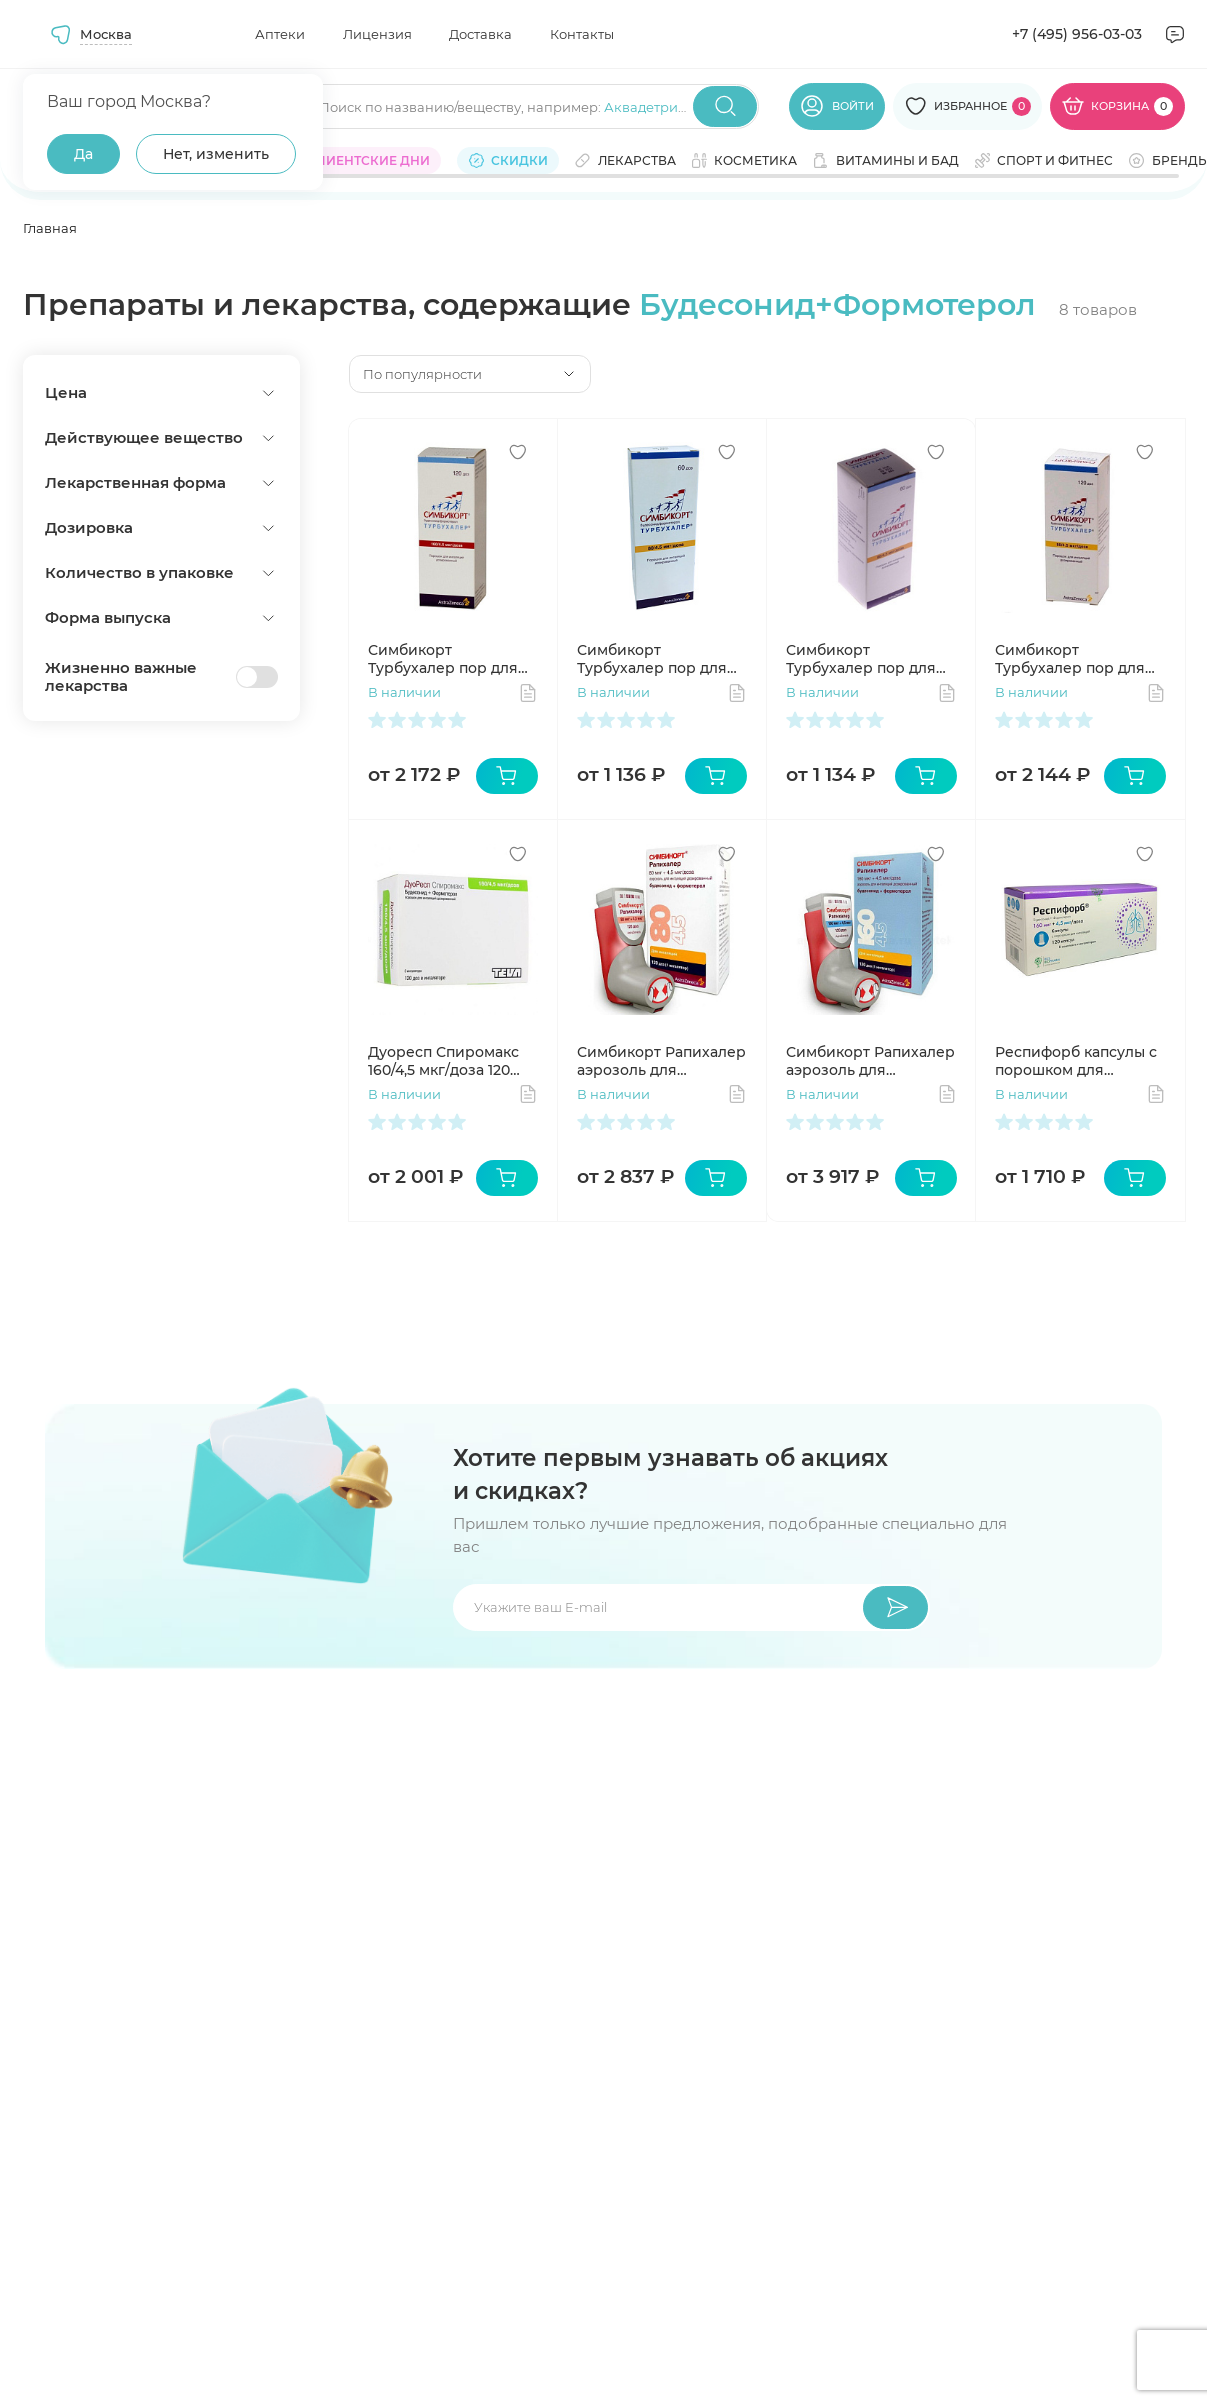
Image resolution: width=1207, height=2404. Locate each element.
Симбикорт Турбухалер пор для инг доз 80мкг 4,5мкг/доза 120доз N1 (1075, 659)
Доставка (480, 34)
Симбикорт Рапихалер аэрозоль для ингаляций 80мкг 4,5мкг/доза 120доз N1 (661, 1061)
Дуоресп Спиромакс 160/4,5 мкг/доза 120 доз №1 (443, 1061)
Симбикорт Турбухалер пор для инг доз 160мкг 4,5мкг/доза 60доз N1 (868, 659)
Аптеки (280, 34)
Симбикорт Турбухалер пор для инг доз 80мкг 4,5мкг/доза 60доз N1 (657, 659)
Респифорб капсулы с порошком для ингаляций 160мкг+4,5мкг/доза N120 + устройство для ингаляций (1077, 1061)
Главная (50, 228)
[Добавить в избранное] (518, 452)
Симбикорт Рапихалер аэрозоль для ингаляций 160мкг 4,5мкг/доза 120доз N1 (870, 1061)
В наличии (404, 692)
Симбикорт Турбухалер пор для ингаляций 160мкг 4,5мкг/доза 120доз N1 (446, 659)
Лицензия (377, 34)
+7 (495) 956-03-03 (1077, 34)
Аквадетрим (646, 107)
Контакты (582, 34)
